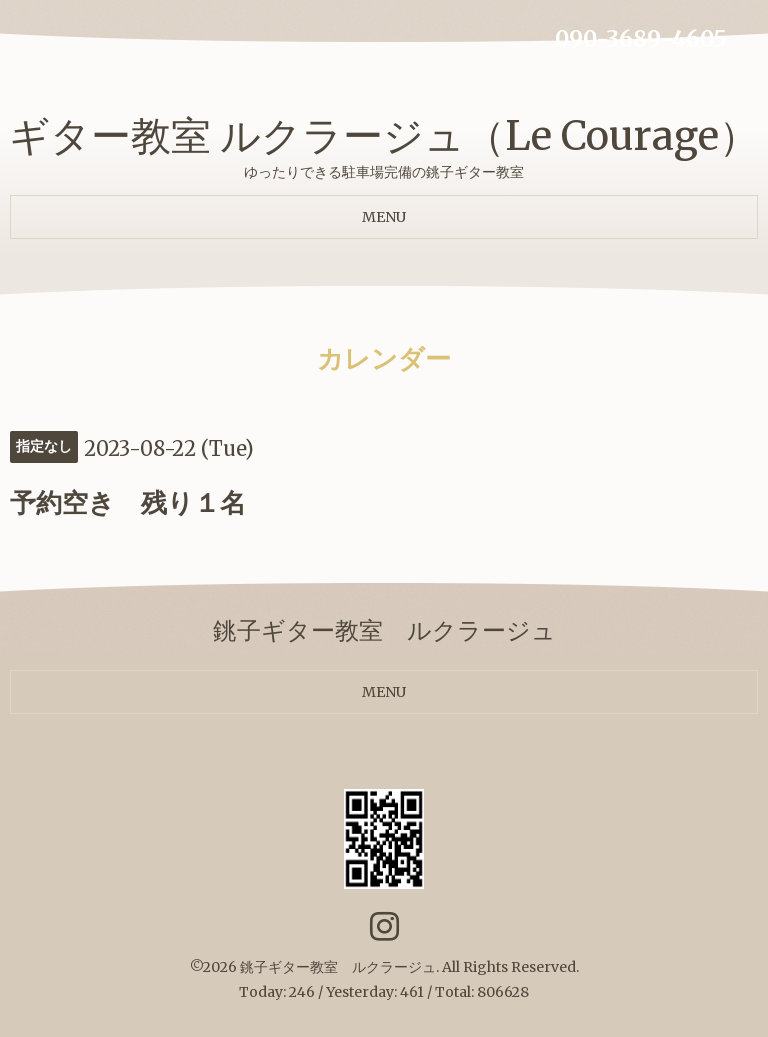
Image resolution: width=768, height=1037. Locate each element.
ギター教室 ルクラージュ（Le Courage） (384, 136)
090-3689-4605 (641, 39)
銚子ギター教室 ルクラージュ (338, 967)
